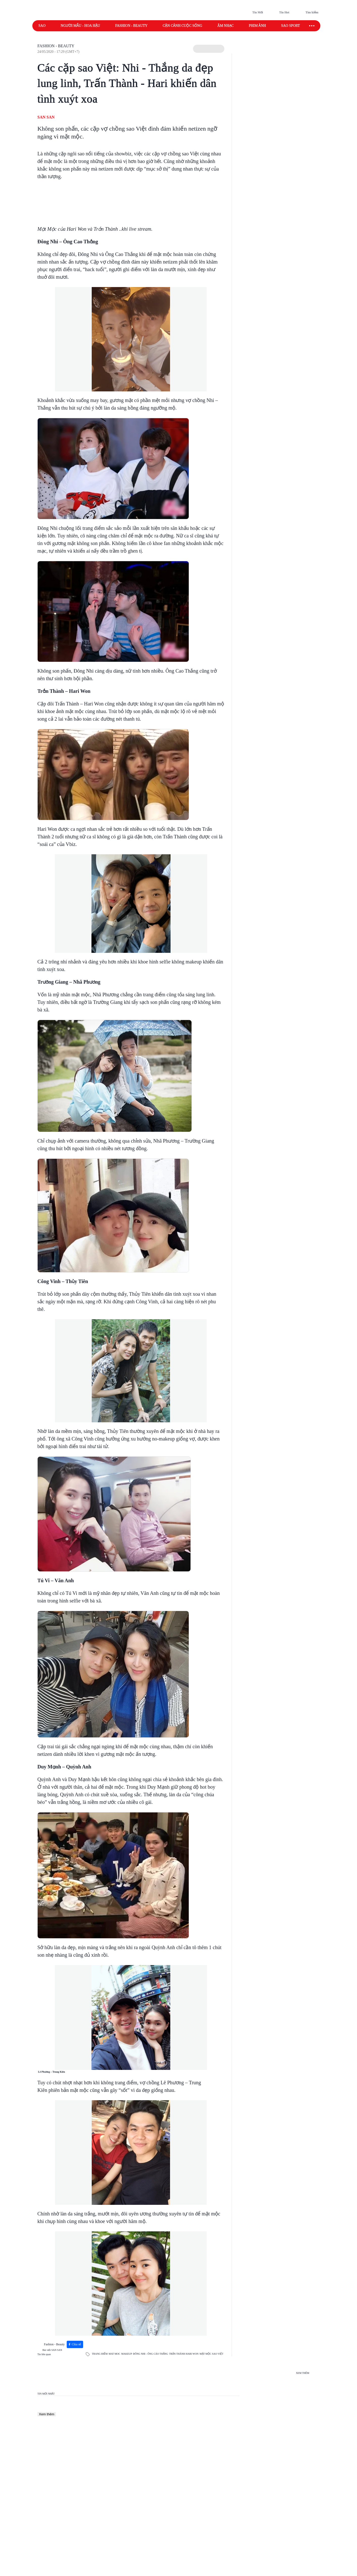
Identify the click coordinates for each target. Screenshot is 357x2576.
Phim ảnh (257, 26)
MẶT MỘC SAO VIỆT (211, 2353)
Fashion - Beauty (131, 26)
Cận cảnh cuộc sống (182, 26)
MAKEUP (126, 2353)
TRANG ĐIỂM (99, 2353)
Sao (41, 26)
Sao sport (290, 26)
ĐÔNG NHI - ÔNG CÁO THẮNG (150, 2353)
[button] (208, 49)
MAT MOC (114, 2353)
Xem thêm (46, 2414)
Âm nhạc (225, 26)
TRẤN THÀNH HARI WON (183, 2353)
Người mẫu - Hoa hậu (80, 26)
